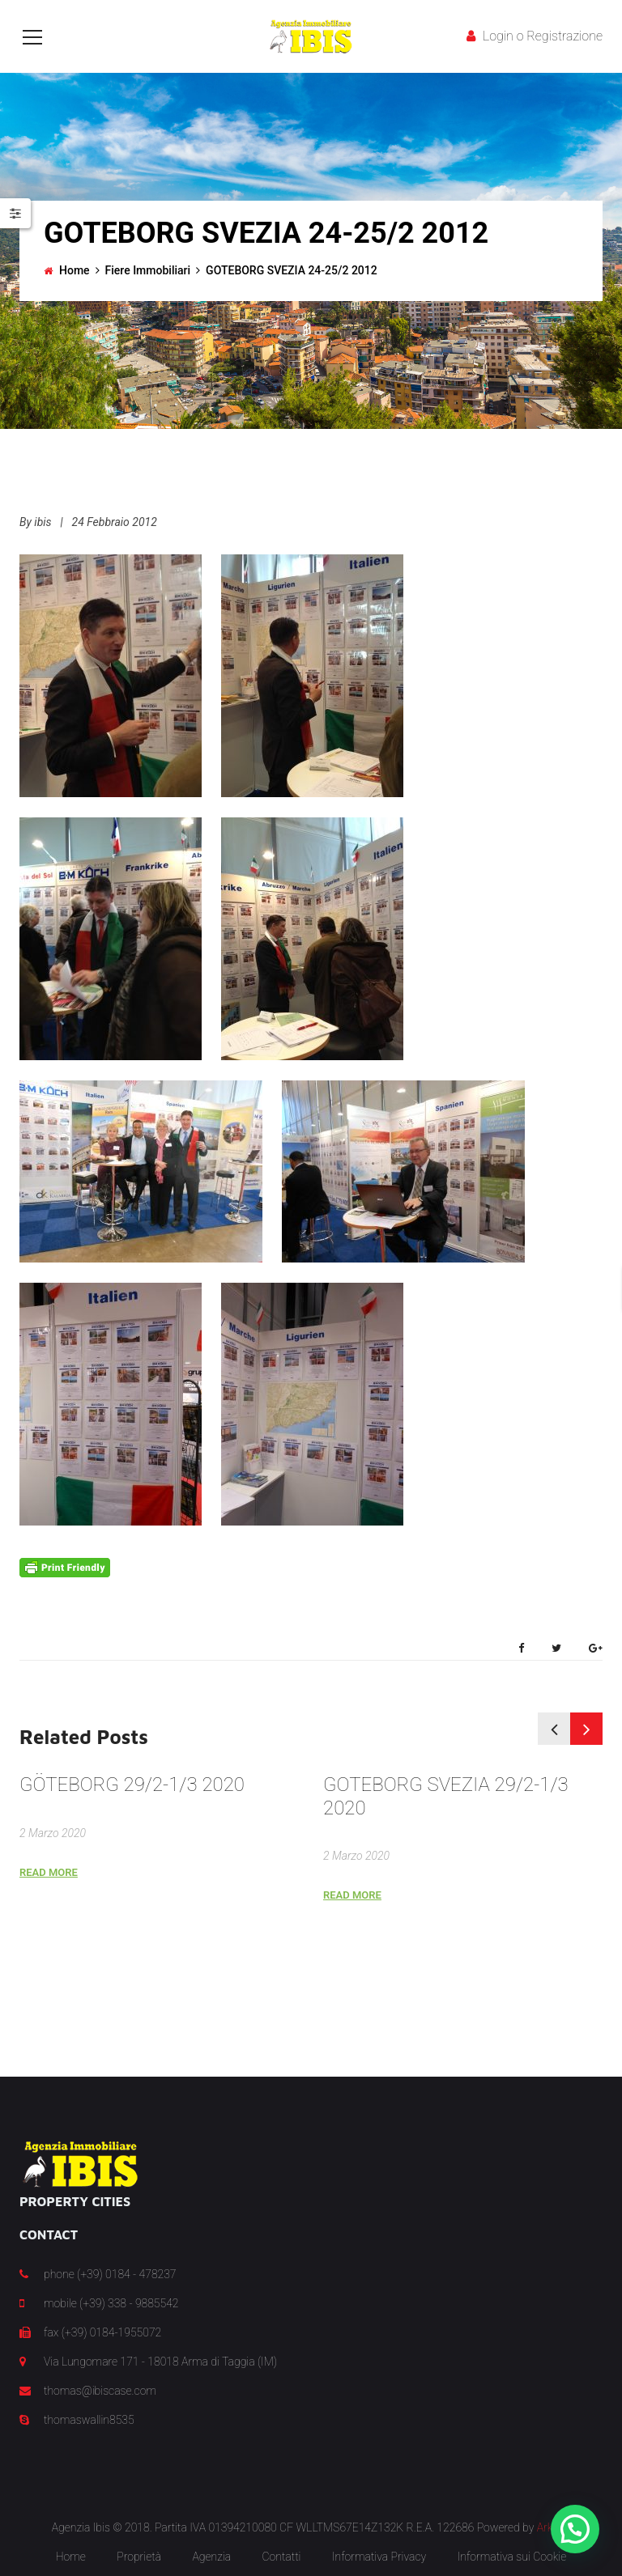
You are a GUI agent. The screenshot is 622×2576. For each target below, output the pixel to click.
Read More (48, 1872)
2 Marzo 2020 (52, 1833)
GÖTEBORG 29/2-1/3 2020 (132, 1784)
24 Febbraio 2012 (114, 522)
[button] (575, 2529)
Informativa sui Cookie (512, 2556)
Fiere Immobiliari (148, 270)
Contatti (281, 2556)
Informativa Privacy (379, 2556)
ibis (42, 522)
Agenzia (211, 2556)
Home (74, 270)
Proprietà (139, 2556)
